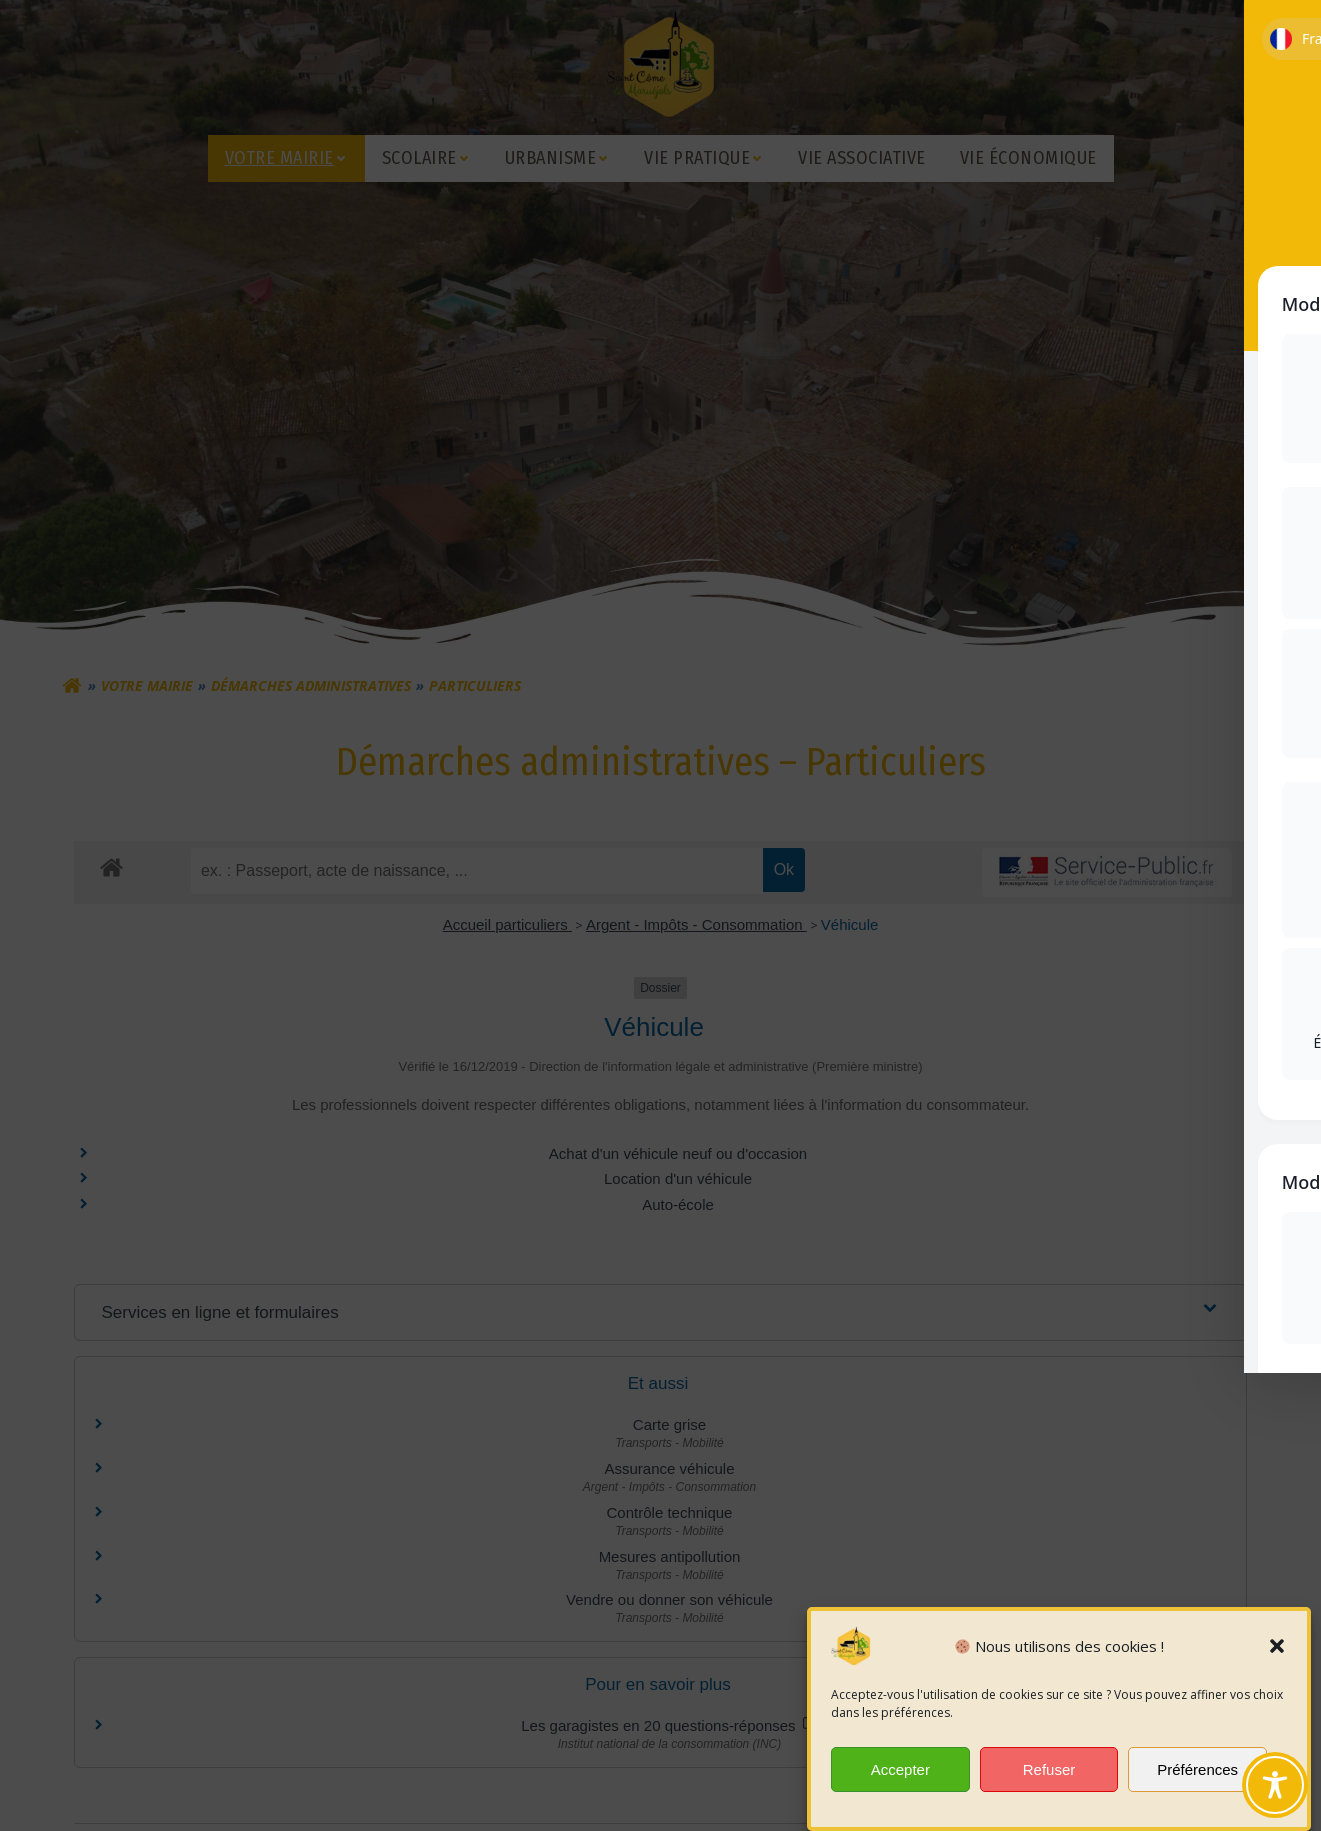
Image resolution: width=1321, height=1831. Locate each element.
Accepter (900, 1774)
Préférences (1197, 1774)
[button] (1277, 1651)
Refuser (1049, 1774)
